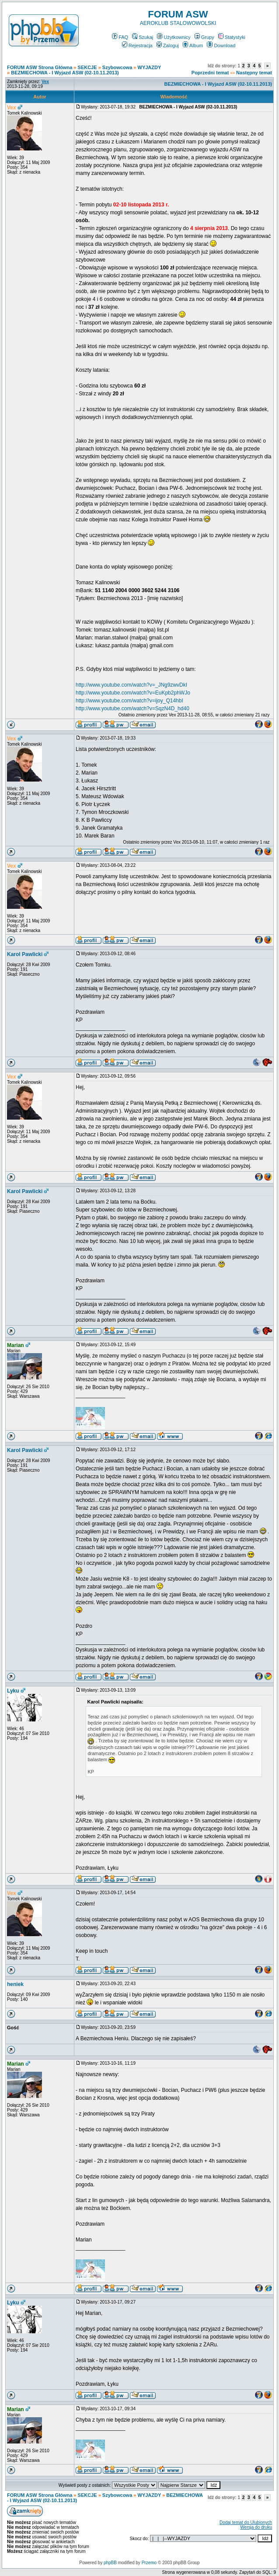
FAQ (120, 37)
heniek (15, 1984)
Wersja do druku (256, 2527)
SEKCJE (87, 67)
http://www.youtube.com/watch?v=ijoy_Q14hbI (129, 701)
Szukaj (142, 37)
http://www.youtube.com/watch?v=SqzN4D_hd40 (132, 708)
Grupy (204, 37)
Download (221, 45)
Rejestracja (137, 45)
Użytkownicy (173, 37)
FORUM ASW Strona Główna (39, 67)
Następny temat (254, 72)
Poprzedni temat (210, 72)
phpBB (110, 2562)
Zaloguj (168, 45)
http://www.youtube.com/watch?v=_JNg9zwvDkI (131, 685)
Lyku (13, 1691)
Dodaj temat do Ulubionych (246, 2522)
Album (193, 45)
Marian (15, 1345)
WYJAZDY (149, 67)
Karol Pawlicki (24, 954)
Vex (11, 108)
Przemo (149, 2562)
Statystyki (231, 37)
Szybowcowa (117, 67)
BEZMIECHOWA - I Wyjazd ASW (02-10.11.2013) (65, 72)
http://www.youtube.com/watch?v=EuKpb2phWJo (133, 693)
